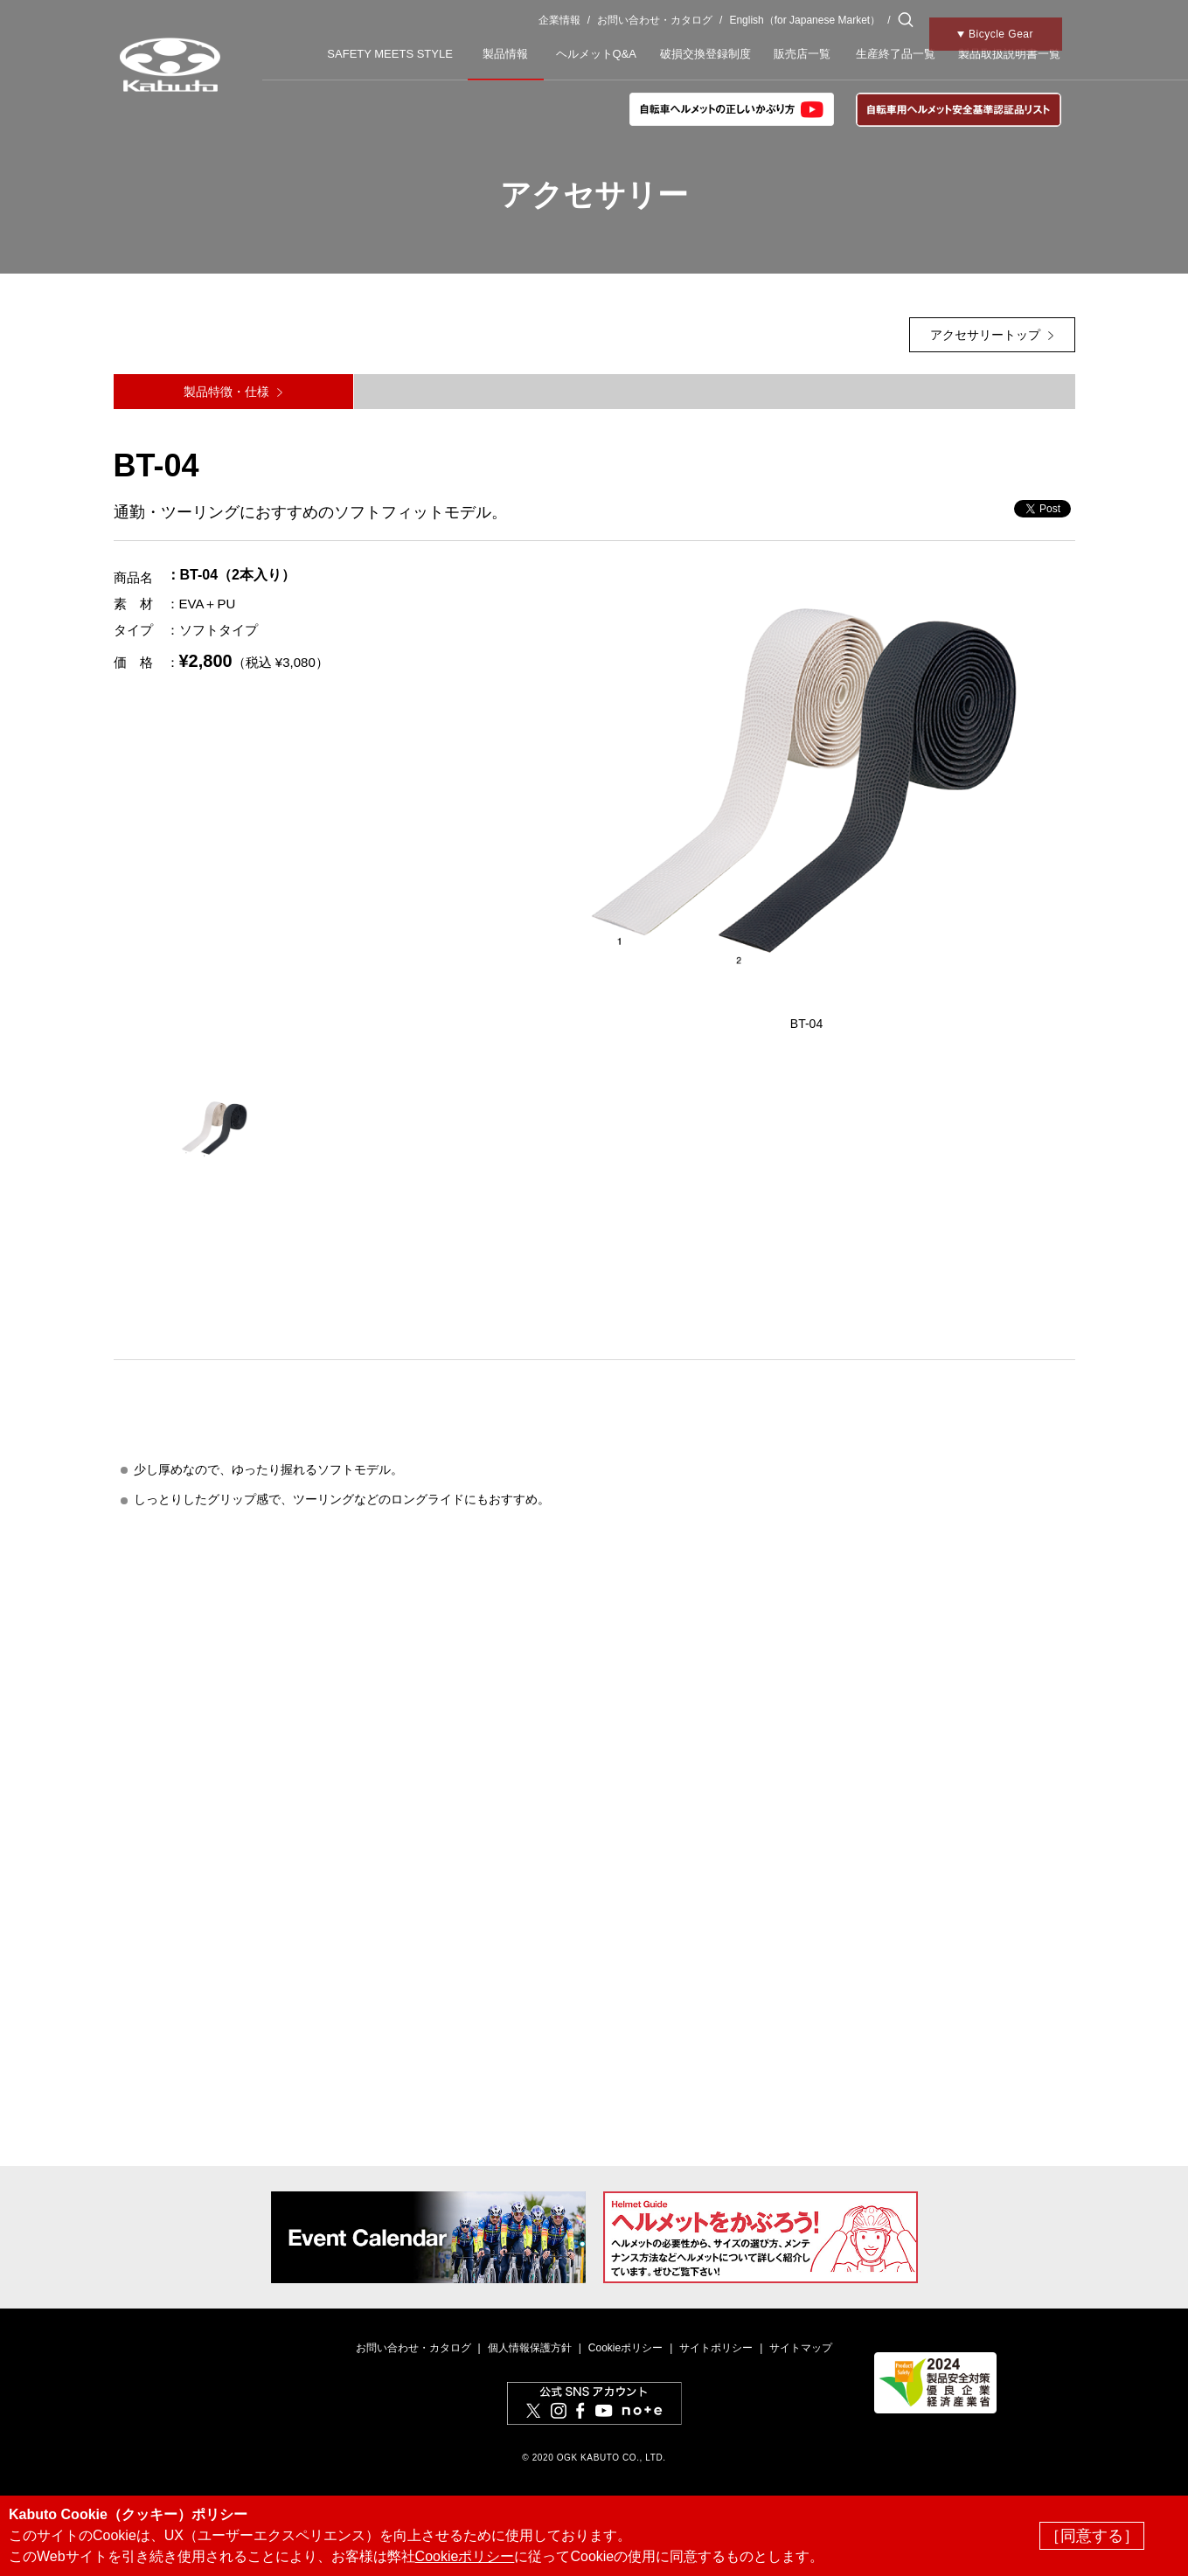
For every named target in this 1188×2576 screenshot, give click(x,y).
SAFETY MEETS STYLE (390, 53)
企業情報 (559, 20)
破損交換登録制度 (705, 53)
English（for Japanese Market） (804, 20)
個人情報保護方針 (530, 2348)
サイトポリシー (716, 2348)
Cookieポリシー (625, 2348)
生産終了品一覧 (895, 53)
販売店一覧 (802, 53)
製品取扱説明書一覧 (1009, 53)
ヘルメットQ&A (596, 53)
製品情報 (505, 53)
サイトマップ (800, 2348)
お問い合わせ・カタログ (654, 20)
